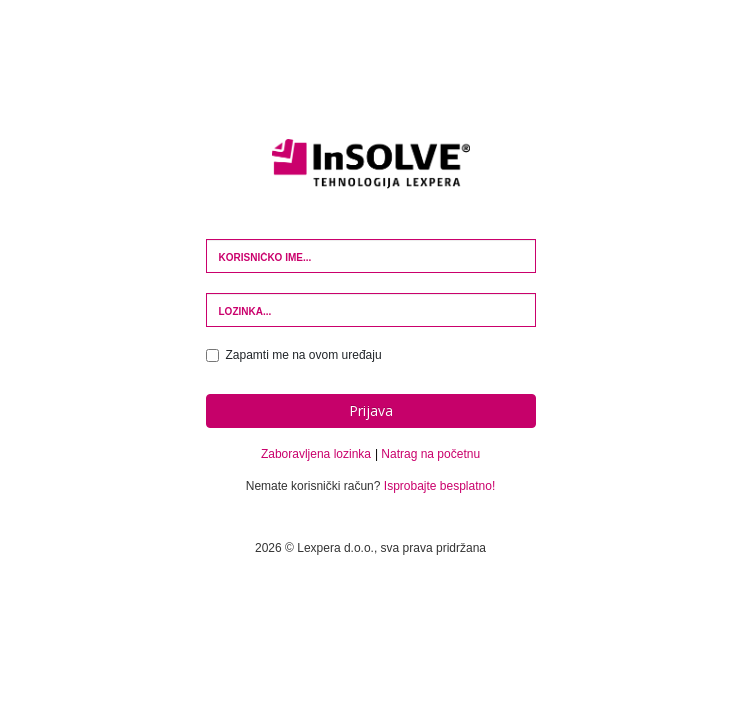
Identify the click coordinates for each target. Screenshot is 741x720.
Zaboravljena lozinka (316, 454)
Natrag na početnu (430, 454)
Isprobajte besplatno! (439, 486)
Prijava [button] (371, 410)
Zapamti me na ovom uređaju (294, 355)
